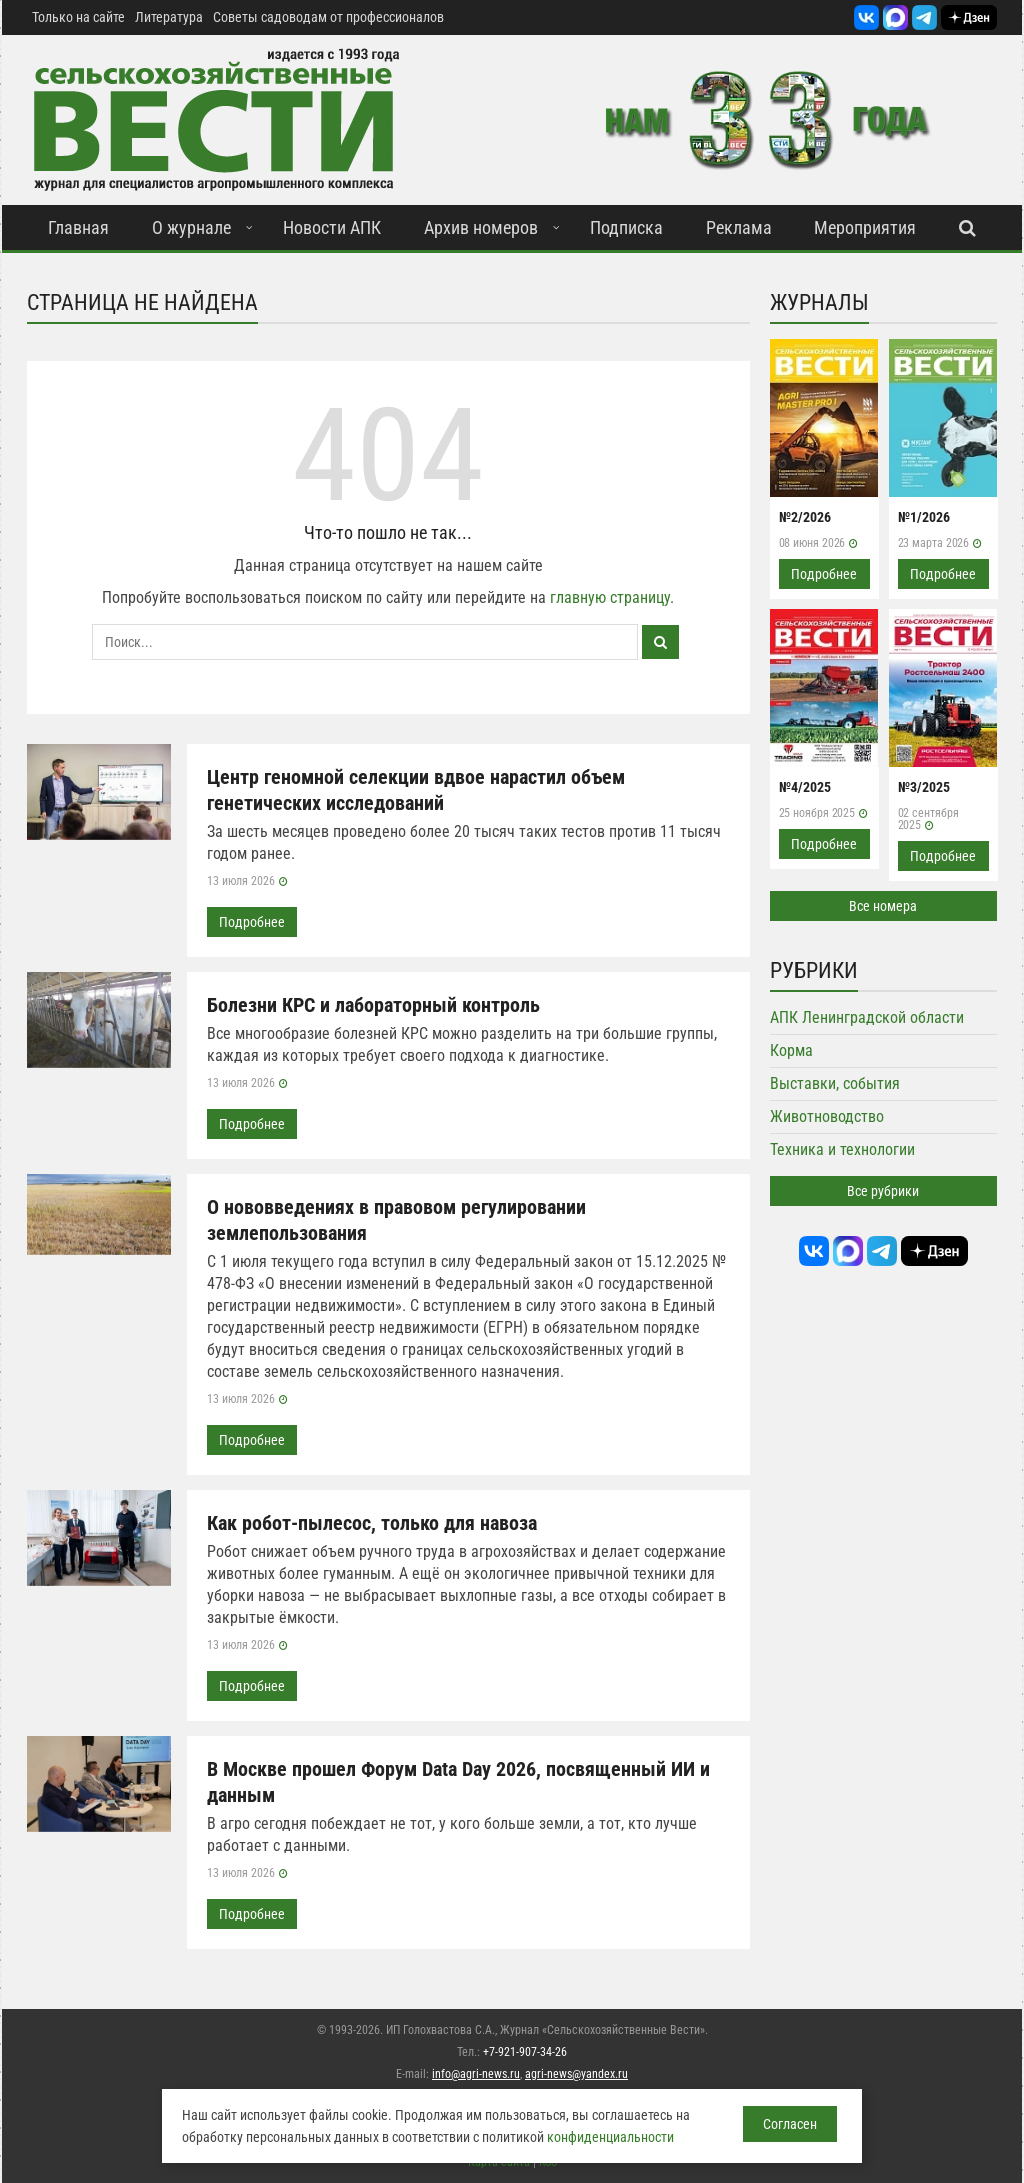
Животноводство (827, 1116)
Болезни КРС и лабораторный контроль (373, 1005)
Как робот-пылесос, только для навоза (372, 1523)
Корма (791, 1050)
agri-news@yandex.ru (576, 2074)
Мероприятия (865, 227)
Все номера (883, 906)
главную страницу (610, 597)
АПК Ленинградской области (867, 1017)
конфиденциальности (610, 2137)
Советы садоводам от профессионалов (328, 17)
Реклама (739, 227)
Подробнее (252, 922)
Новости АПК (332, 227)
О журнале (191, 227)
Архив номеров (481, 227)
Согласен (790, 2124)
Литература (169, 17)
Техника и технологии (842, 1149)
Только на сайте (78, 17)
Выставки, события (835, 1083)
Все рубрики (883, 1191)
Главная (78, 227)
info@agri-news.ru (476, 2074)
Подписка (626, 227)
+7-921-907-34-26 (525, 2052)
